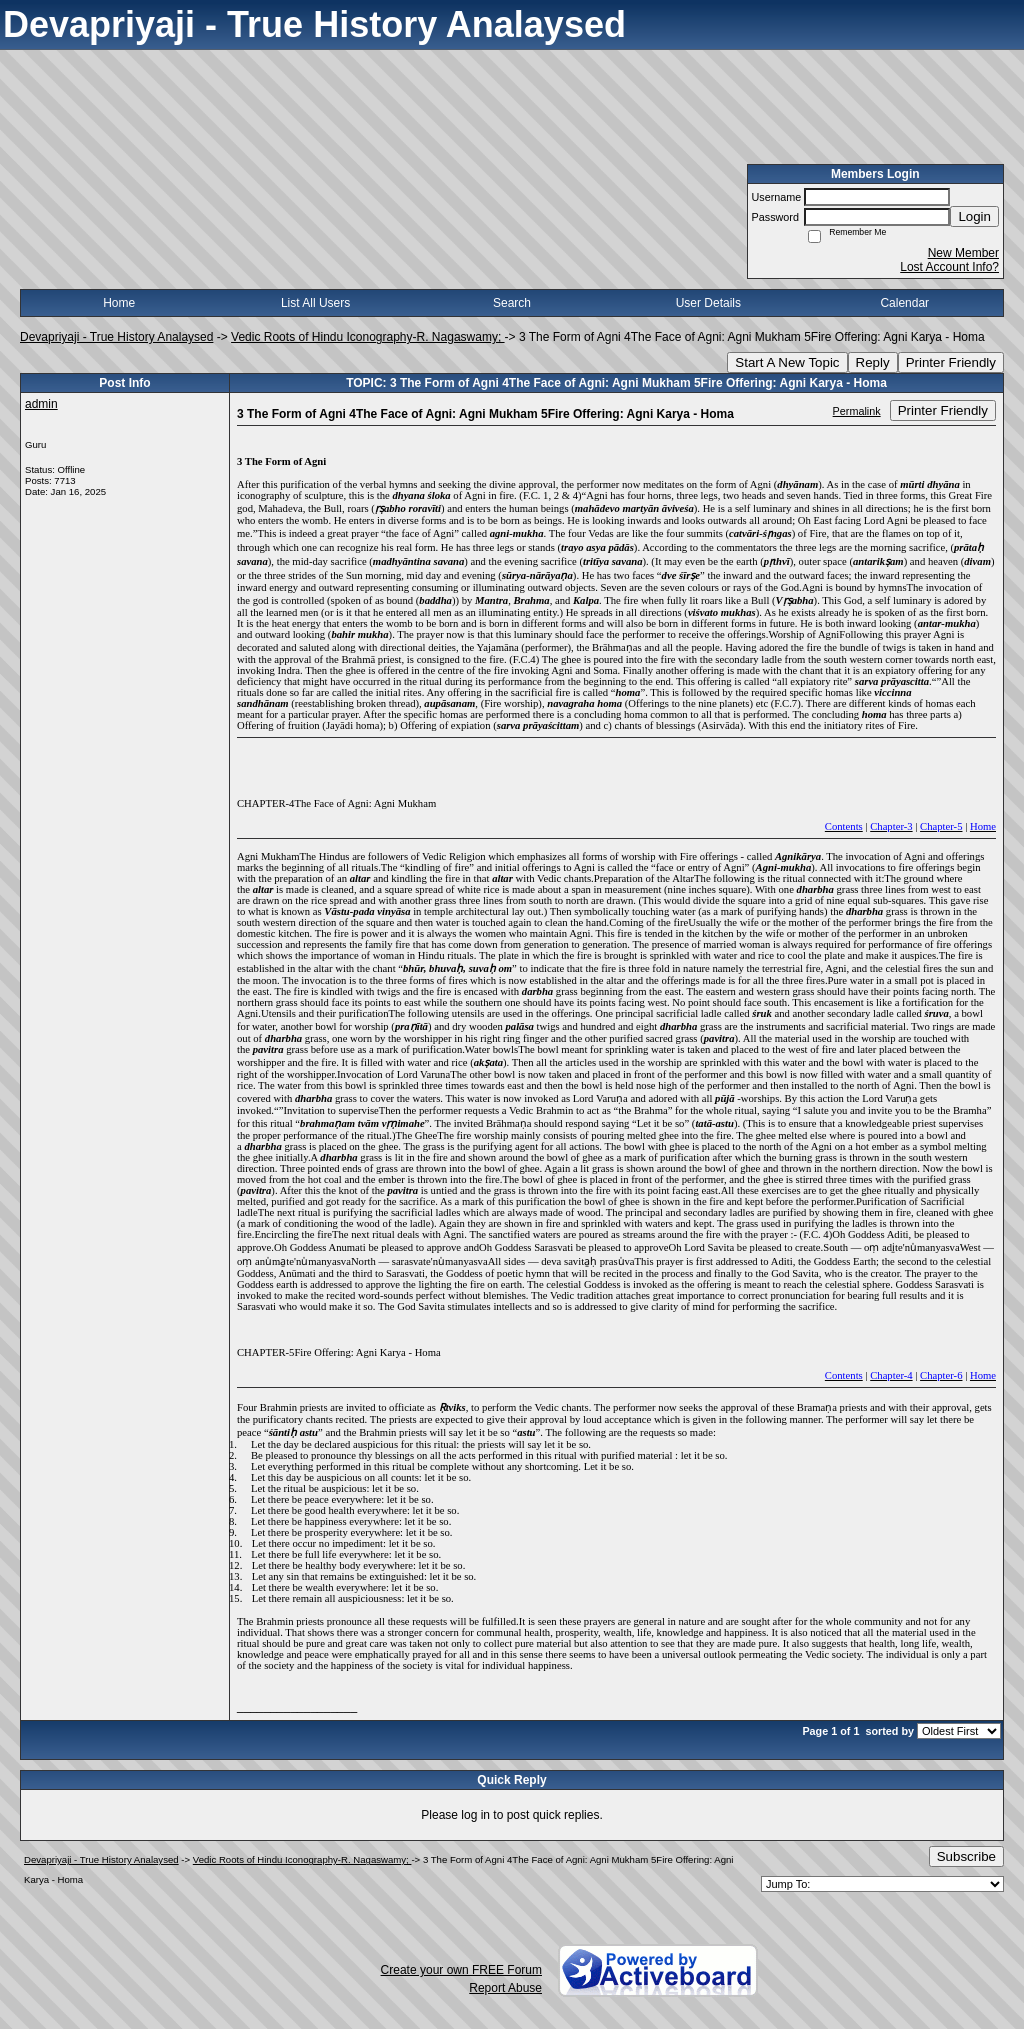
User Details (708, 303)
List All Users (315, 303)
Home (119, 303)
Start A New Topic (787, 362)
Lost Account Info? (949, 267)
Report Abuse (505, 1988)
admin (41, 404)
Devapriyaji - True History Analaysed (116, 337)
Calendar (904, 303)
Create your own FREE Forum (461, 1970)
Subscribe (966, 1856)
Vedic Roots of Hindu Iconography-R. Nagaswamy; (367, 337)
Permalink (857, 411)
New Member (963, 253)
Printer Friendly (951, 362)
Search (512, 303)
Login (974, 216)
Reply (873, 362)
